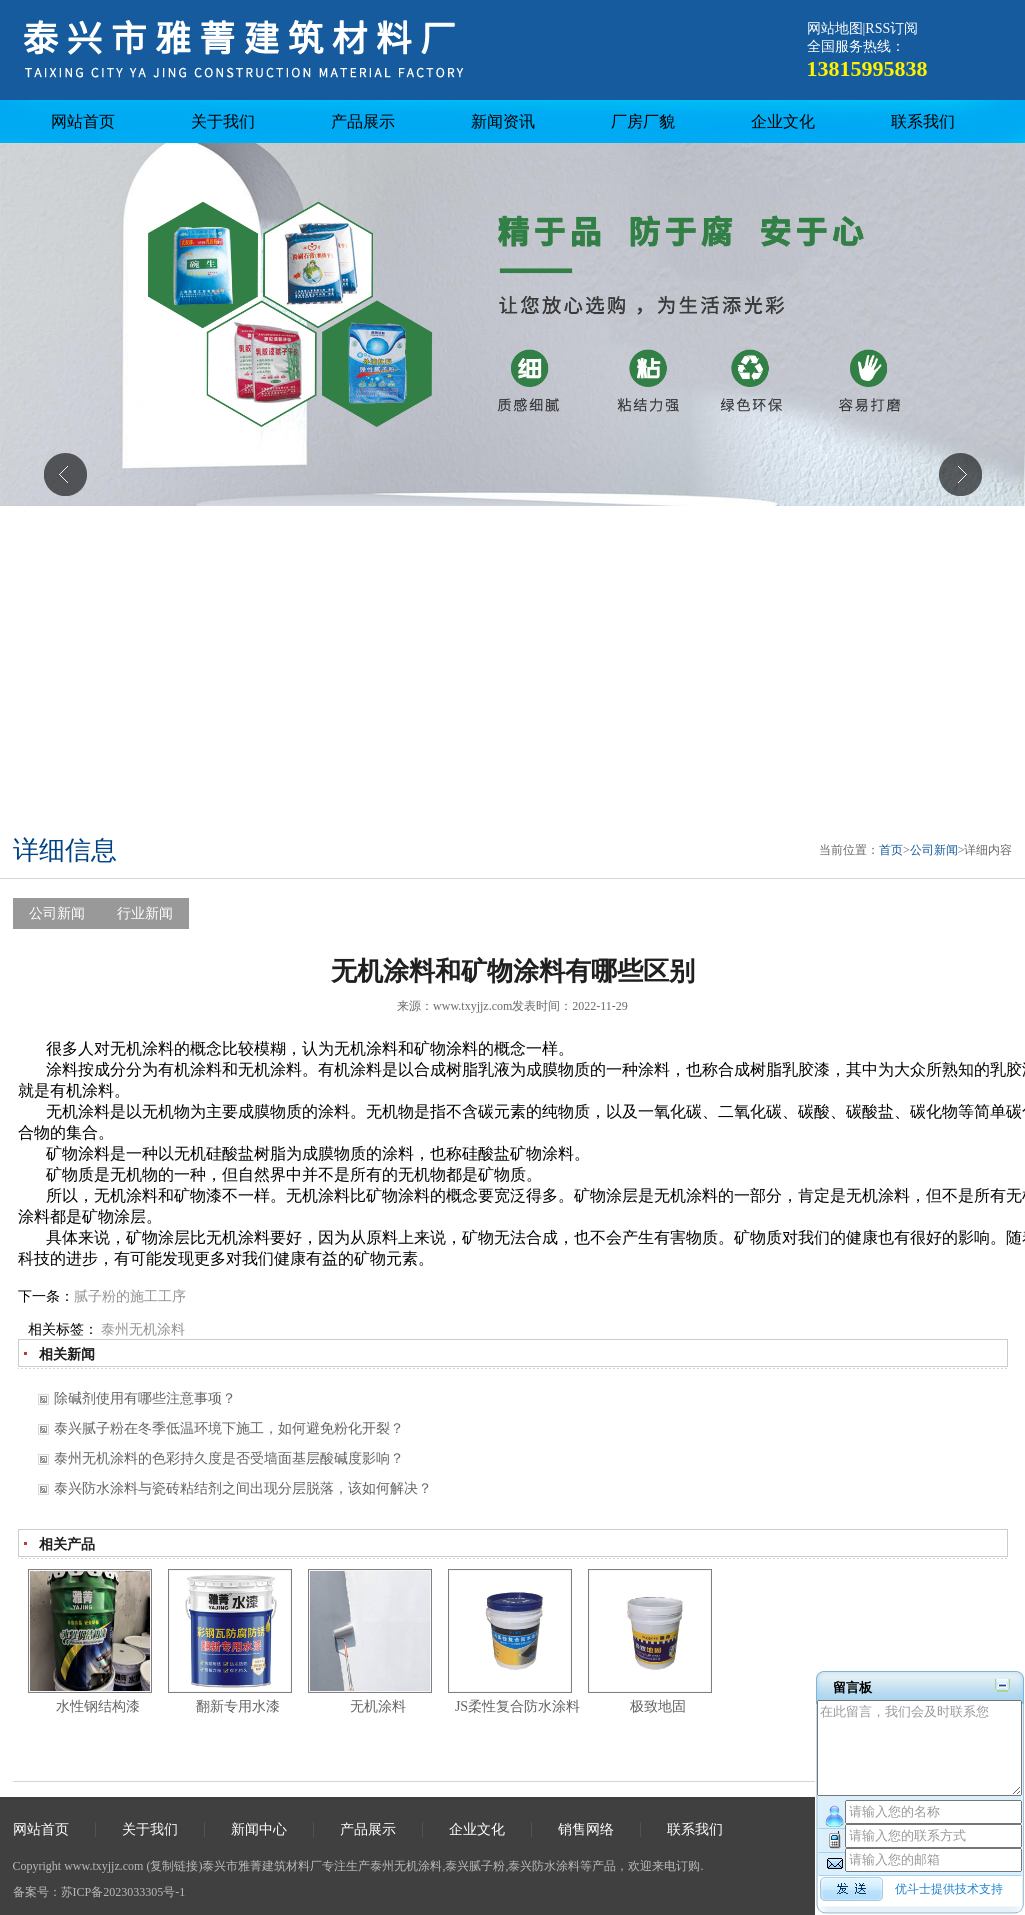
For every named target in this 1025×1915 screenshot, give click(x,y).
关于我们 (223, 121)
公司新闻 (934, 850)
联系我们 (923, 121)
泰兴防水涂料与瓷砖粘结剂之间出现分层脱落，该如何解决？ (243, 1488)
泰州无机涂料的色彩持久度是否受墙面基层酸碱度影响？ (229, 1458)
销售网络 (586, 1829)
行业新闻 (145, 913)
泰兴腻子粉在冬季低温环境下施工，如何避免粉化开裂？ (229, 1428)
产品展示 (363, 121)
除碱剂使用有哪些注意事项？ (145, 1398)
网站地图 (835, 28)
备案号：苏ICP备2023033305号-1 (99, 1892)
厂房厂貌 (643, 121)
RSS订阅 (891, 28)
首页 (891, 850)
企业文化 (783, 121)
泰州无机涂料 (143, 1329)
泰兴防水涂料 (544, 1866)
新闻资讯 (503, 121)
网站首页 (83, 121)
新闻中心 (259, 1829)
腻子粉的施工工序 (130, 1296)
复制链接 (174, 1866)
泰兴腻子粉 (475, 1866)
